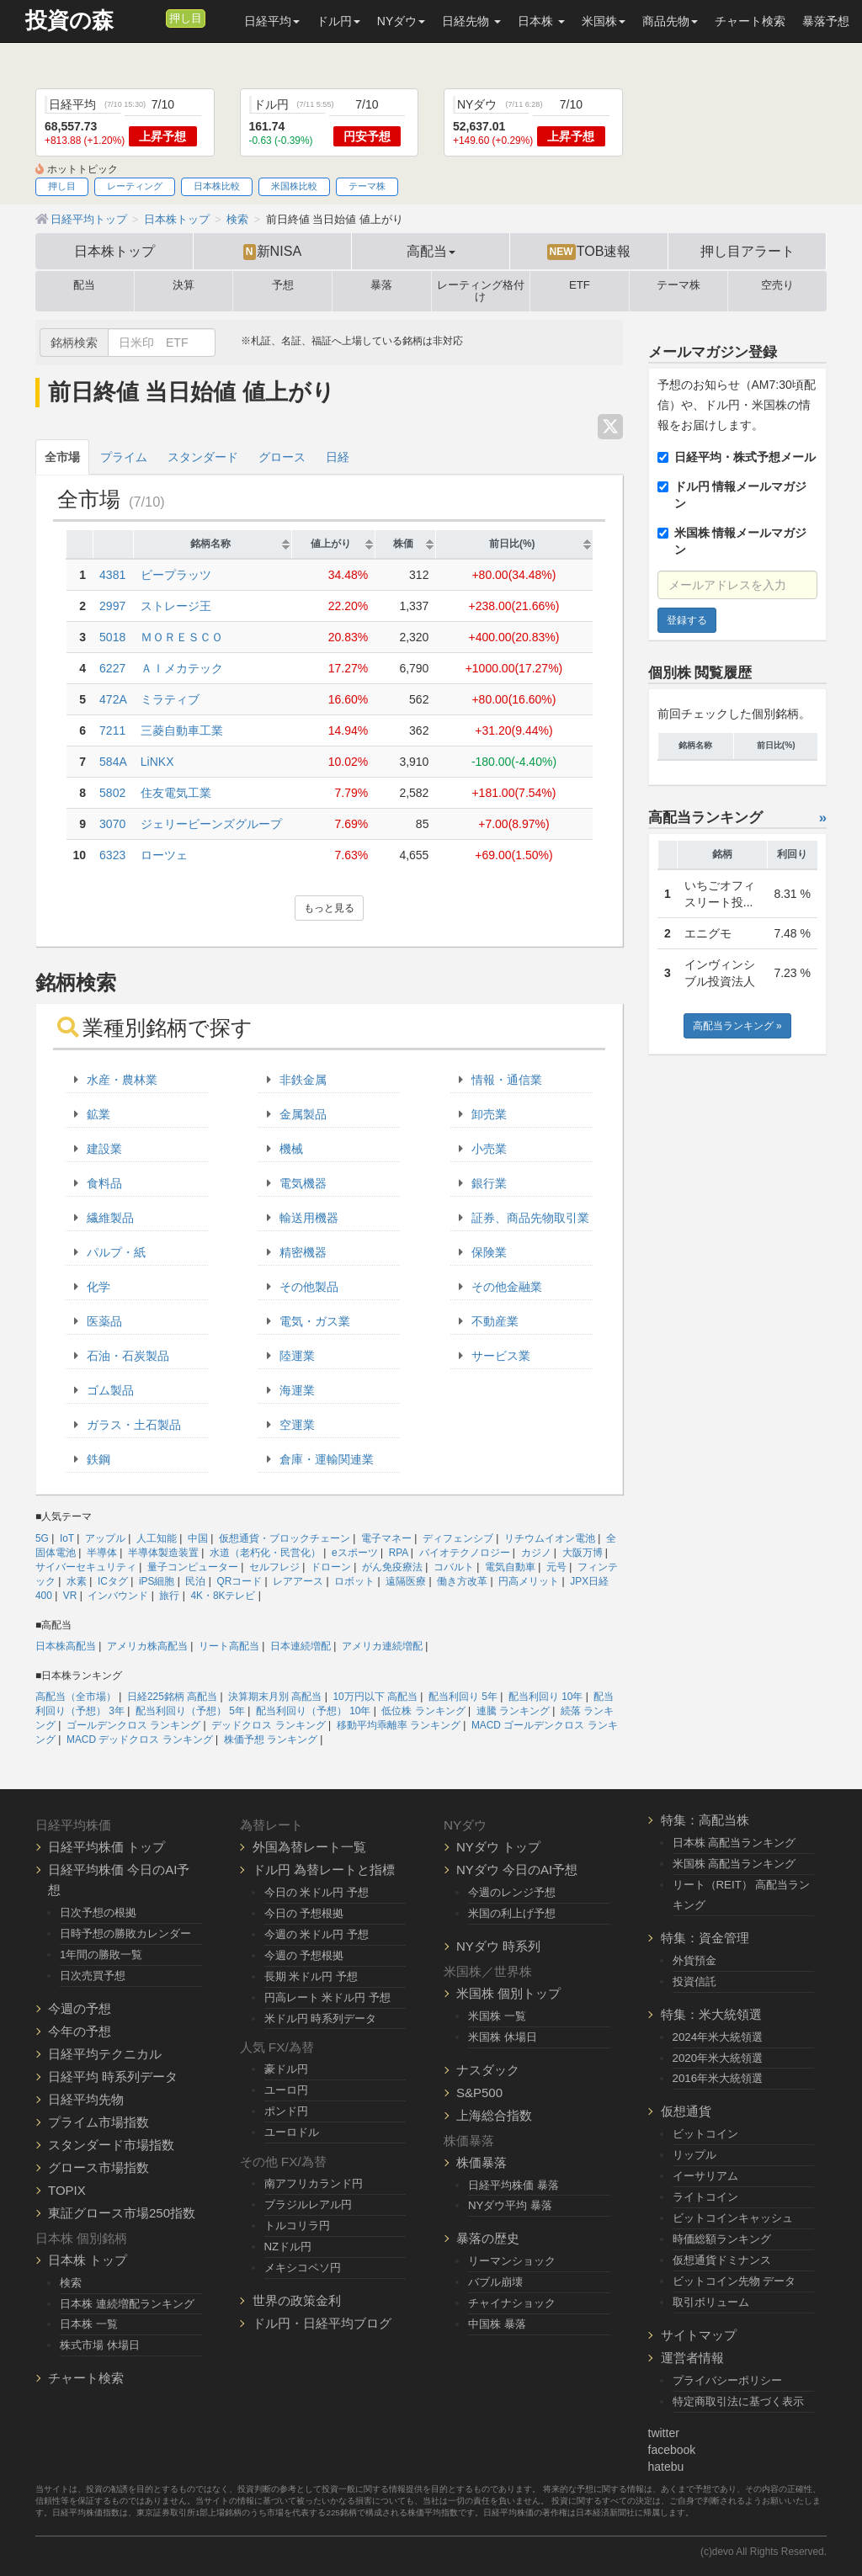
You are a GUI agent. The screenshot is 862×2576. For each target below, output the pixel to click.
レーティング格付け (480, 291)
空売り (777, 285)
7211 (112, 730)
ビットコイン (705, 2133)
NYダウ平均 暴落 (510, 2205)
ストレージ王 (176, 606)
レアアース (298, 1581)
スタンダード (203, 457)
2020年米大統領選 (718, 2058)
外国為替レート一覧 (309, 1847)
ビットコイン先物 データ (734, 2281)
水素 (77, 1581)
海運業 (297, 1390)
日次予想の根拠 (98, 1912)
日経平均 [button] (272, 21)
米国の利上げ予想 (512, 1913)
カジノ (536, 1553)
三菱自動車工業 (182, 730)
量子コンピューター (192, 1567)
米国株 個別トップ (508, 1993)
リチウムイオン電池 (549, 1538)
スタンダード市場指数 (111, 2145)
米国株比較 (294, 186)
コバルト (454, 1567)
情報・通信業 (506, 1079)
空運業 (297, 1424)
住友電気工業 (176, 792)
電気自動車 (510, 1567)
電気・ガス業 (314, 1321)
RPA (398, 1553)
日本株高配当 (65, 1646)
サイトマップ (699, 2335)
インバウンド (118, 1595)
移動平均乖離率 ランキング (398, 1725)
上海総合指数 (494, 2115)
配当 (84, 285)
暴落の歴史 (487, 2238)
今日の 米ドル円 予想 (316, 1892)
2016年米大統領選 (718, 2078)
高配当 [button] (431, 250)
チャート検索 (750, 21)
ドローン (331, 1567)
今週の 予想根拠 (304, 1955)
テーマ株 (367, 186)
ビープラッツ (176, 575)
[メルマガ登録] (150, 17)
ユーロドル (291, 2132)
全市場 (62, 457)
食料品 (104, 1183)
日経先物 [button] (471, 21)
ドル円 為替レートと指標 (324, 1869)
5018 (112, 637)
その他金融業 (506, 1286)
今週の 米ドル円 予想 (316, 1934)
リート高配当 (229, 1646)
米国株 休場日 (502, 2037)
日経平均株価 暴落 (513, 2185)
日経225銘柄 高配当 (172, 1696)
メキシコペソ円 (302, 2267)
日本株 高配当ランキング (734, 1842)
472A (113, 699)
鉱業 (98, 1114)
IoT (67, 1538)
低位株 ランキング (423, 1711)
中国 (198, 1538)
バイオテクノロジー (464, 1553)
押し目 (185, 18)
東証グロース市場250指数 (121, 2213)
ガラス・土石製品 (134, 1424)
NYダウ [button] (401, 21)
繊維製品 (110, 1217)
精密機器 (303, 1252)
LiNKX (157, 761)
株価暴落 (481, 2162)
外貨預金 (694, 1960)
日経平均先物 (86, 2099)
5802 (112, 792)
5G (42, 1538)
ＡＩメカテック (182, 668)
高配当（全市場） (75, 1696)
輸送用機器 (308, 1217)
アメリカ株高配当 (147, 1646)
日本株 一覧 (89, 2324)
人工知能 (156, 1538)
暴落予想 (825, 21)
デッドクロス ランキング (268, 1725)
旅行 (169, 1595)
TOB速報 (589, 251)
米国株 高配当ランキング (734, 1863)
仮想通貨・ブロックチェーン (284, 1538)
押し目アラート (747, 250)
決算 (183, 285)
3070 (112, 824)
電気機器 (303, 1183)
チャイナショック (512, 2303)
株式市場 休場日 (100, 2345)
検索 (71, 2282)
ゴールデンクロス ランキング (133, 1725)
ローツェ (164, 855)
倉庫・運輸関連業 (326, 1459)
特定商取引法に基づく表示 (738, 2401)
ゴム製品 (110, 1390)
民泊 (195, 1581)
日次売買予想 (92, 1975)
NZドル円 (288, 2246)
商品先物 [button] (670, 21)
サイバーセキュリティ (85, 1567)
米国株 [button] (603, 21)
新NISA (272, 251)
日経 (337, 457)
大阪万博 (582, 1553)
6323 (112, 855)
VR (70, 1595)
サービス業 (500, 1355)
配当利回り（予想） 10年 (313, 1711)
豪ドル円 (286, 2069)
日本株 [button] (541, 21)
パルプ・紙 (116, 1252)
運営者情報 (692, 2357)
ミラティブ (170, 699)
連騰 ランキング (513, 1711)
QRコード (239, 1581)
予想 (283, 285)
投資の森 (69, 20)
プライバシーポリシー (727, 2380)
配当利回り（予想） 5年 (190, 1711)
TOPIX (67, 2190)
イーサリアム (705, 2176)
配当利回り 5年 (463, 1696)
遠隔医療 (406, 1581)
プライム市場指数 (98, 2122)
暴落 (381, 285)
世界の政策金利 (297, 2300)
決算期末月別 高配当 (275, 1696)
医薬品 (104, 1321)
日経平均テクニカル (105, 2054)
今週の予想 (79, 2008)
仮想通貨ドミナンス (722, 2260)
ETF (579, 285)
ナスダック (487, 2070)
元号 (556, 1567)
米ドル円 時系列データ (320, 2018)
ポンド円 (286, 2111)
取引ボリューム (711, 2302)
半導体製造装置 (163, 1553)
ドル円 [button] (338, 21)
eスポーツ (355, 1553)
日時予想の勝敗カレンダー (125, 1933)
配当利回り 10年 (545, 1696)
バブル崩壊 (495, 2282)
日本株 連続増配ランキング (127, 2303)
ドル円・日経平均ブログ (322, 2323)
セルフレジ (274, 1567)
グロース (282, 457)
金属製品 (303, 1114)
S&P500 (479, 2092)
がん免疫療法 (392, 1567)
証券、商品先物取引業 (530, 1217)
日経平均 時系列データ (113, 2076)
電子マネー (386, 1538)
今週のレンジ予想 (512, 1892)
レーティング (134, 186)
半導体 (102, 1553)
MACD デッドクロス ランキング (140, 1739)
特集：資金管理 (705, 1938)
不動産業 (495, 1321)
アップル (105, 1538)
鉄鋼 (98, 1459)
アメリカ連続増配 (382, 1646)
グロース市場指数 (98, 2167)
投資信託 (694, 1981)
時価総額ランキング (722, 2239)
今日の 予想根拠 (304, 1913)
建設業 (104, 1148)
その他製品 (308, 1286)
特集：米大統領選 (711, 2014)
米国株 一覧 (497, 2016)
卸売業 (489, 1114)
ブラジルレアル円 (308, 2204)
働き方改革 (462, 1581)
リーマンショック (512, 2261)
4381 (112, 575)
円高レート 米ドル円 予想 (327, 1997)
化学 (98, 1286)
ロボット (354, 1581)
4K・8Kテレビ (222, 1595)
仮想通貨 (686, 2111)
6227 (112, 668)
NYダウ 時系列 (498, 1946)
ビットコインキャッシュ (733, 2218)
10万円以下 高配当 (375, 1696)
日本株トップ (114, 250)
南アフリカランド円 (313, 2183)
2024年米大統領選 (718, 2037)
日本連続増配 (300, 1646)
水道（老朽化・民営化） (265, 1553)
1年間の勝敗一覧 (101, 1954)
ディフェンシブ (458, 1538)
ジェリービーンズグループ (211, 824)
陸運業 (297, 1355)
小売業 (489, 1148)
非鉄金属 (303, 1079)
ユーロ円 (286, 2090)
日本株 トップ (87, 2260)
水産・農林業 (122, 1079)
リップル (694, 2154)
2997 (112, 606)
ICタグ (113, 1581)
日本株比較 (217, 186)
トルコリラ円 (297, 2225)
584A (113, 761)
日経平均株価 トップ (106, 1847)
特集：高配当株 (705, 1820)
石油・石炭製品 (128, 1355)
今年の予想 (79, 2031)
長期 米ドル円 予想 (311, 1976)
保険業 (489, 1252)
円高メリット (528, 1581)
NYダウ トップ (498, 1847)
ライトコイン (705, 2197)
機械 (291, 1148)
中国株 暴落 (497, 2324)
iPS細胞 (157, 1581)
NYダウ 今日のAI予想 (516, 1869)
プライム (123, 457)
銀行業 (489, 1183)
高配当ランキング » (737, 1026)
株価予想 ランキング (270, 1739)
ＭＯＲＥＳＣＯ (182, 637)
